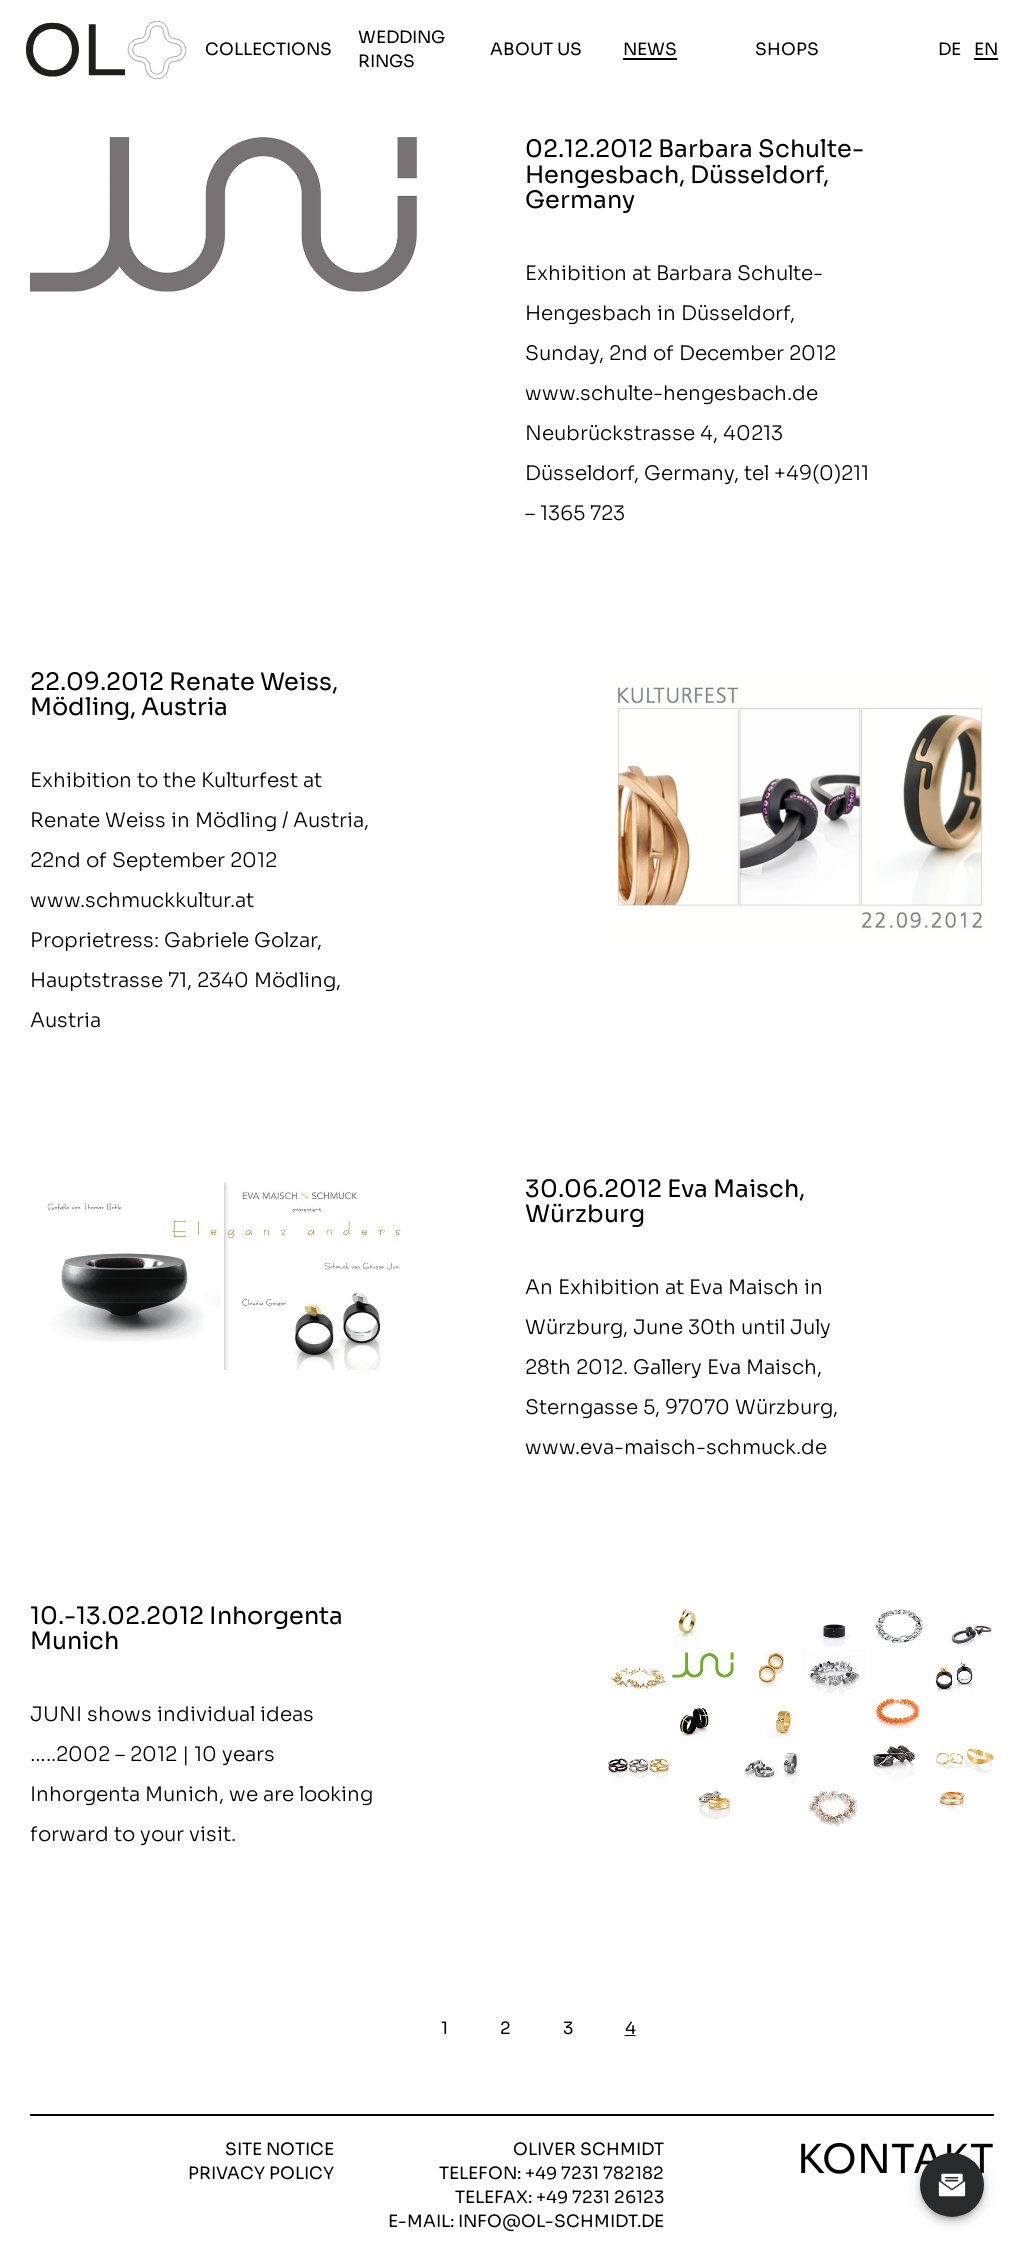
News (650, 49)
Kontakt (895, 2160)
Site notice (279, 2149)
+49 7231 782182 (594, 2173)
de (949, 49)
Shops (787, 49)
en (986, 49)
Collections (268, 49)
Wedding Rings (401, 49)
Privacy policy (261, 2173)
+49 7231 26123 (600, 2197)
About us (536, 49)
